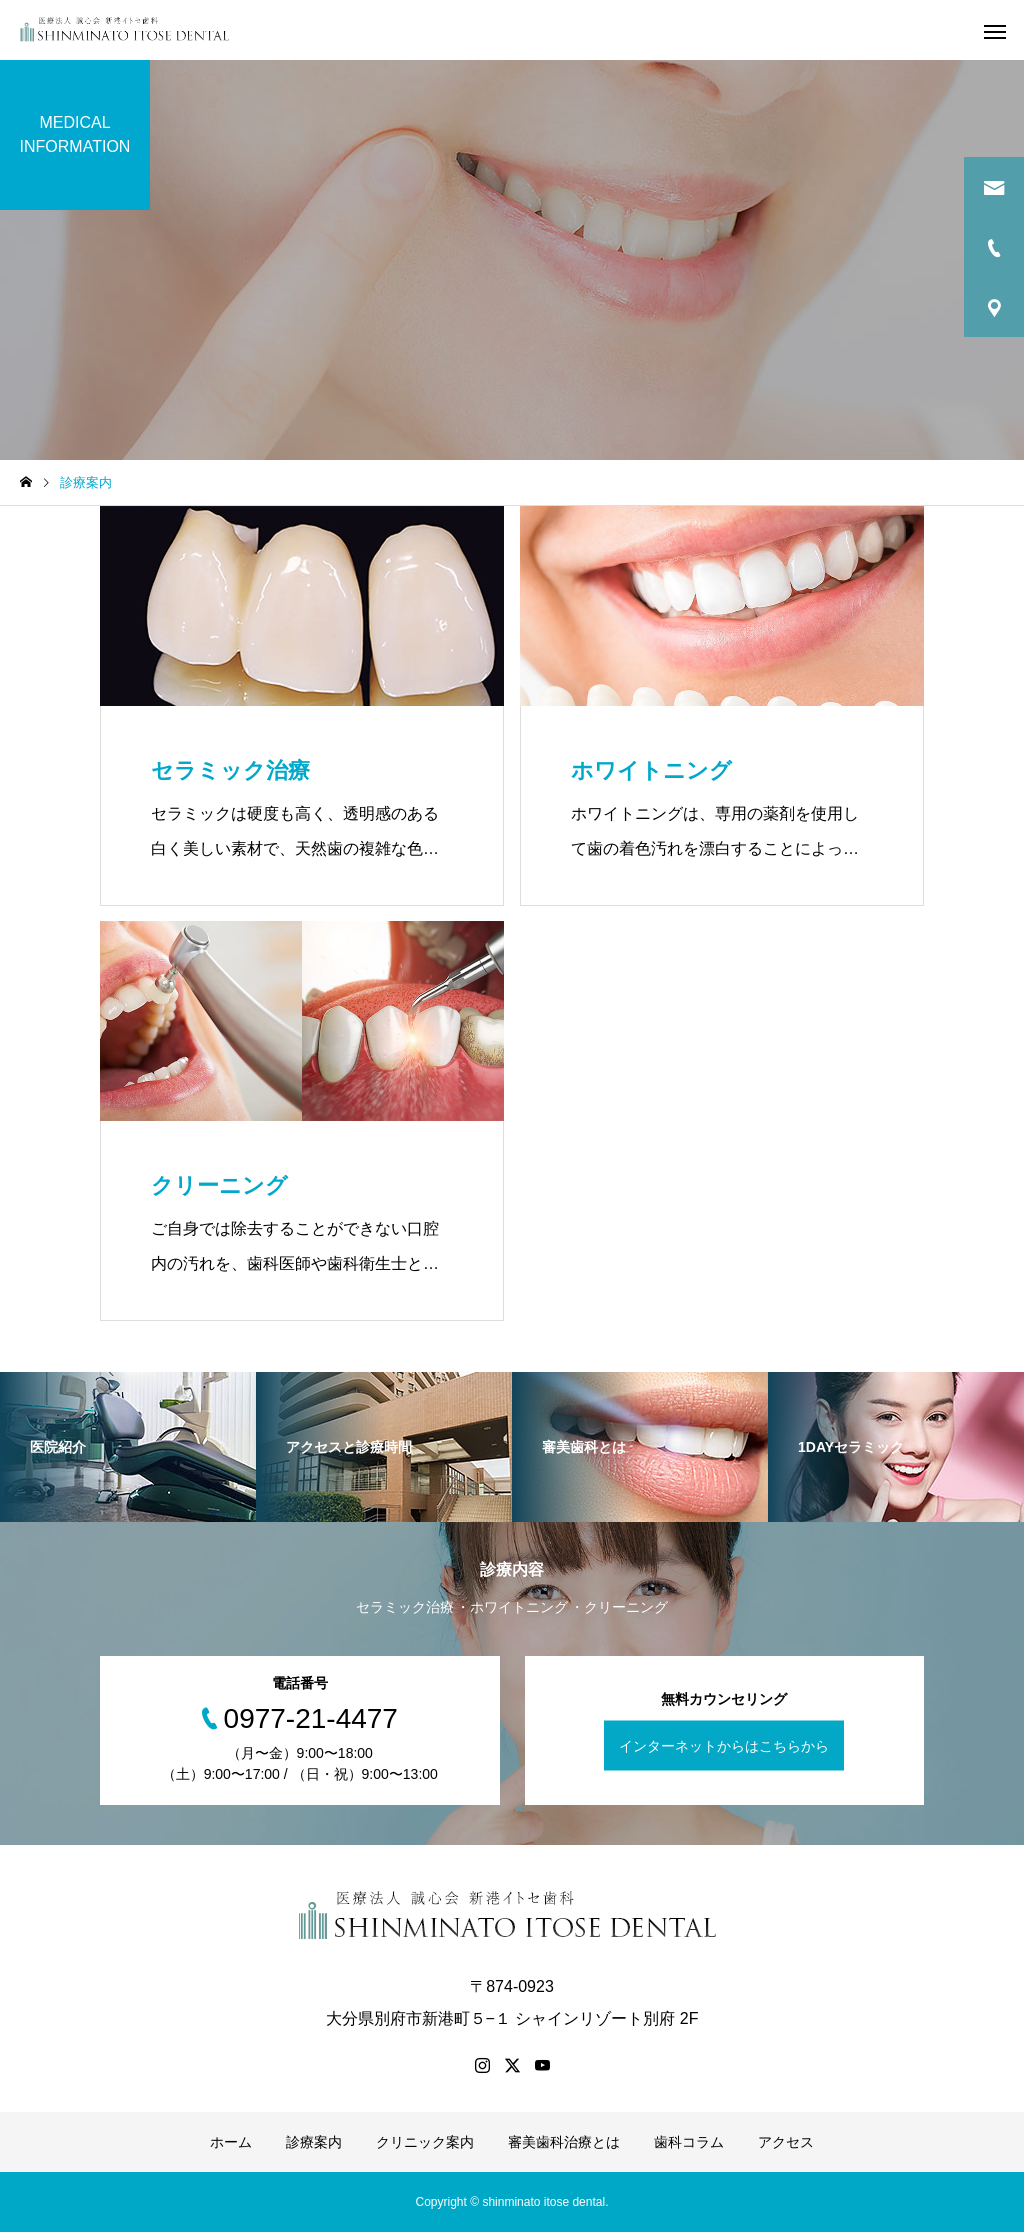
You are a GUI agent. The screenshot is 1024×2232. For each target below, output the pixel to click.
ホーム (231, 2142)
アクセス (786, 2142)
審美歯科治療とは (564, 2142)
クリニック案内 (425, 2142)
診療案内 (314, 2142)
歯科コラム (689, 2142)
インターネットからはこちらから (724, 1745)
